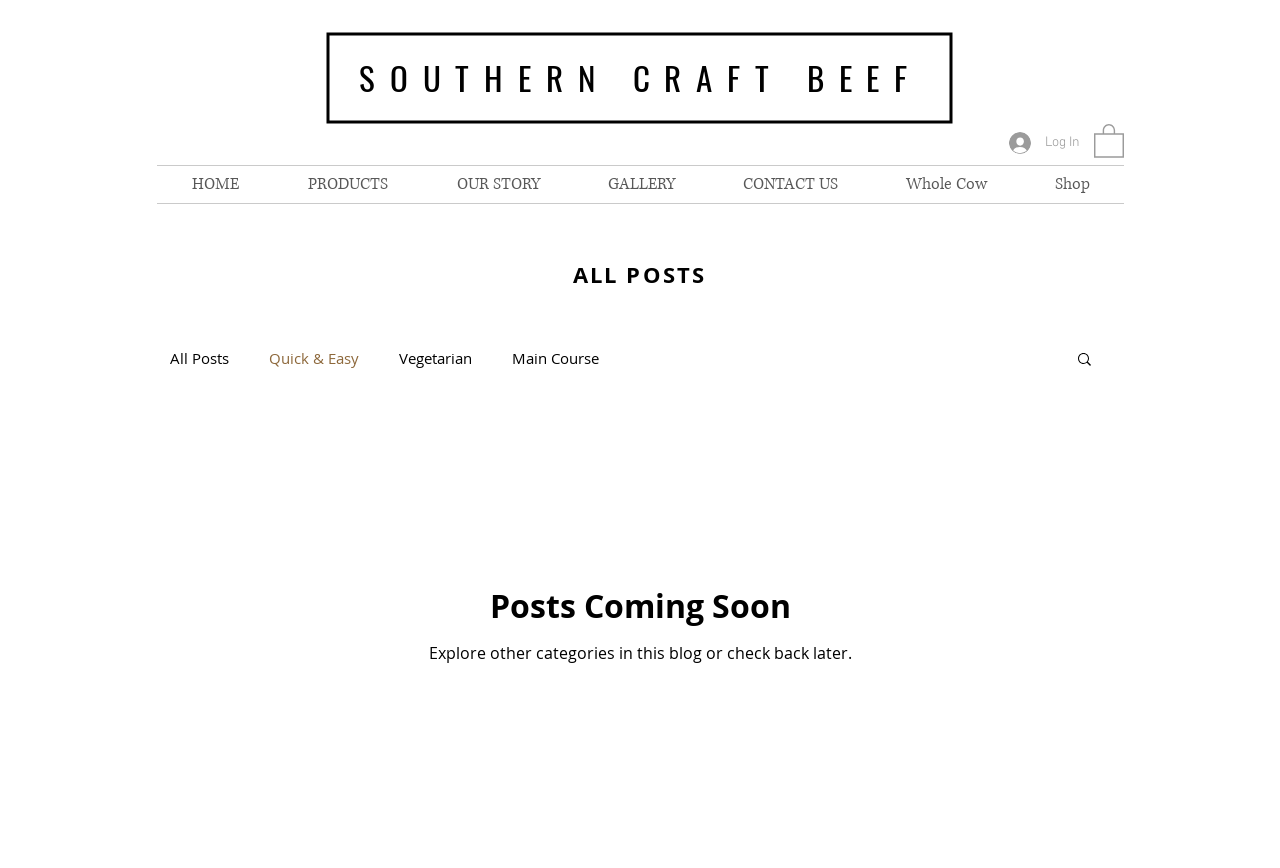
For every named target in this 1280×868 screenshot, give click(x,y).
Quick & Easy (314, 358)
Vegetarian (435, 358)
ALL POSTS (640, 274)
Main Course (555, 358)
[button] (1109, 140)
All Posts (199, 358)
